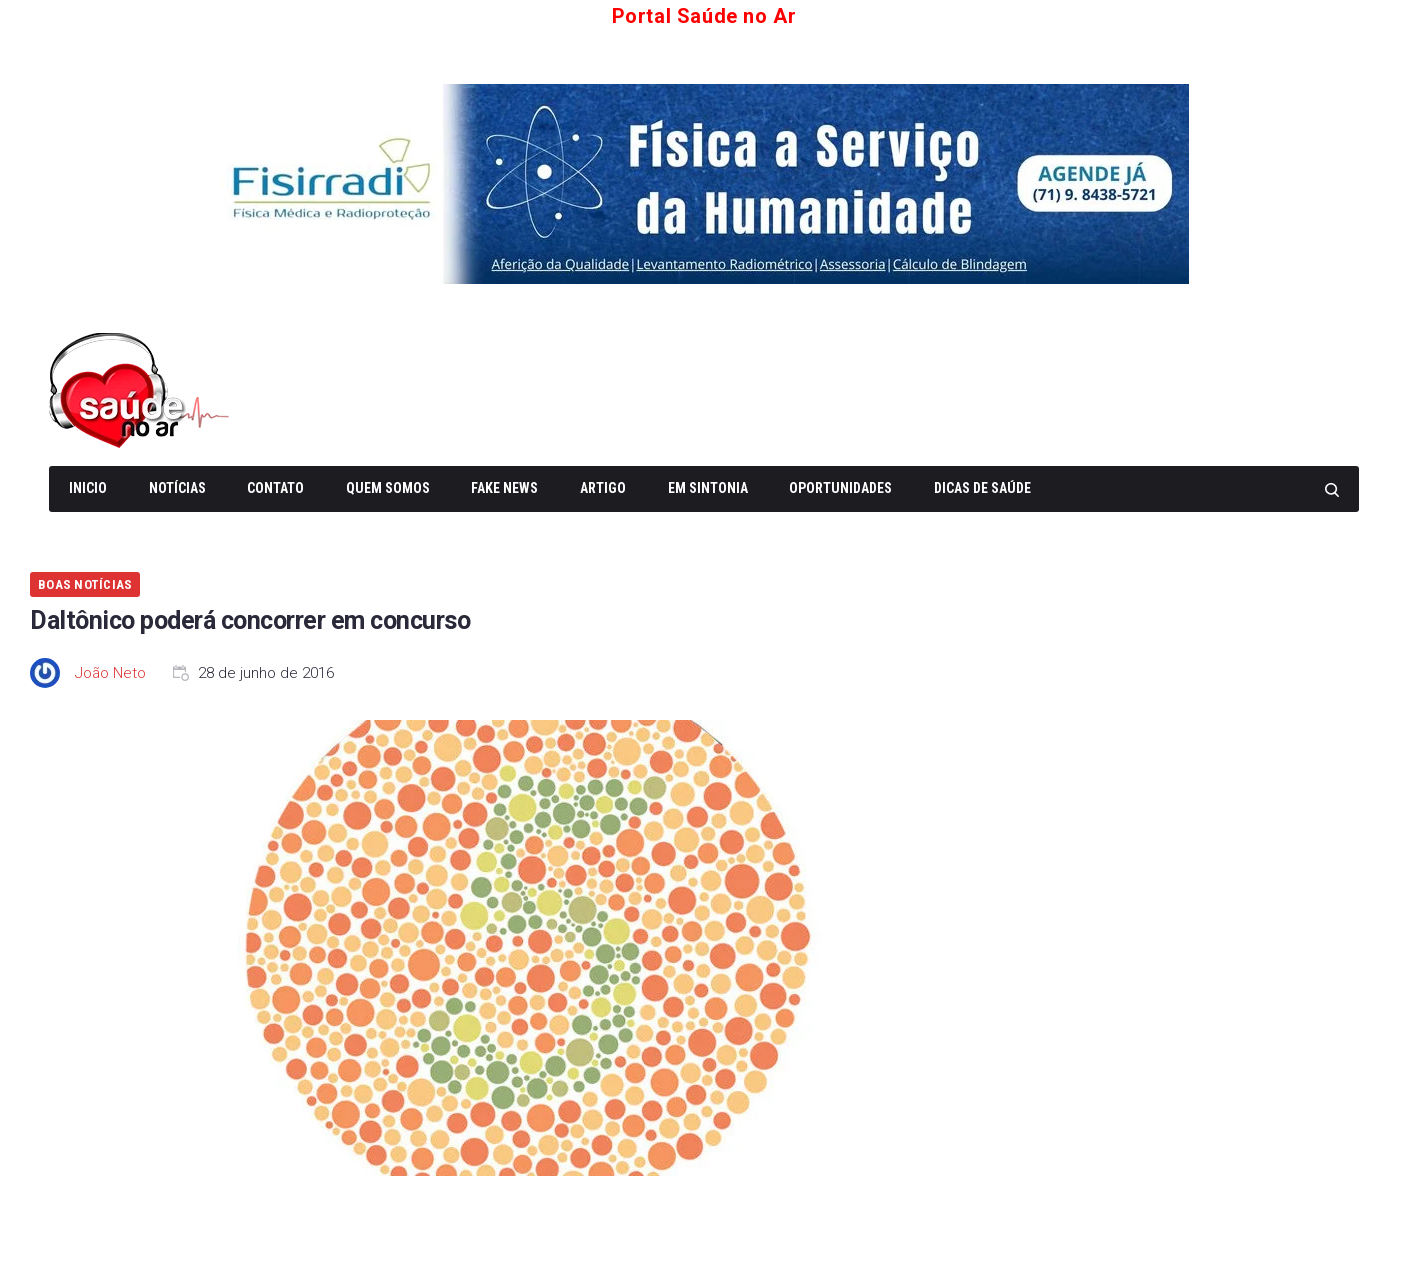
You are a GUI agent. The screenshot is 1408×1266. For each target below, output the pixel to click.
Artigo (603, 488)
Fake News (504, 488)
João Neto (110, 673)
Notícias (177, 488)
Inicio (88, 488)
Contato (275, 488)
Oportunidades (840, 488)
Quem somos (388, 488)
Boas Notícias (85, 584)
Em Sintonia (708, 488)
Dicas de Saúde (982, 488)
